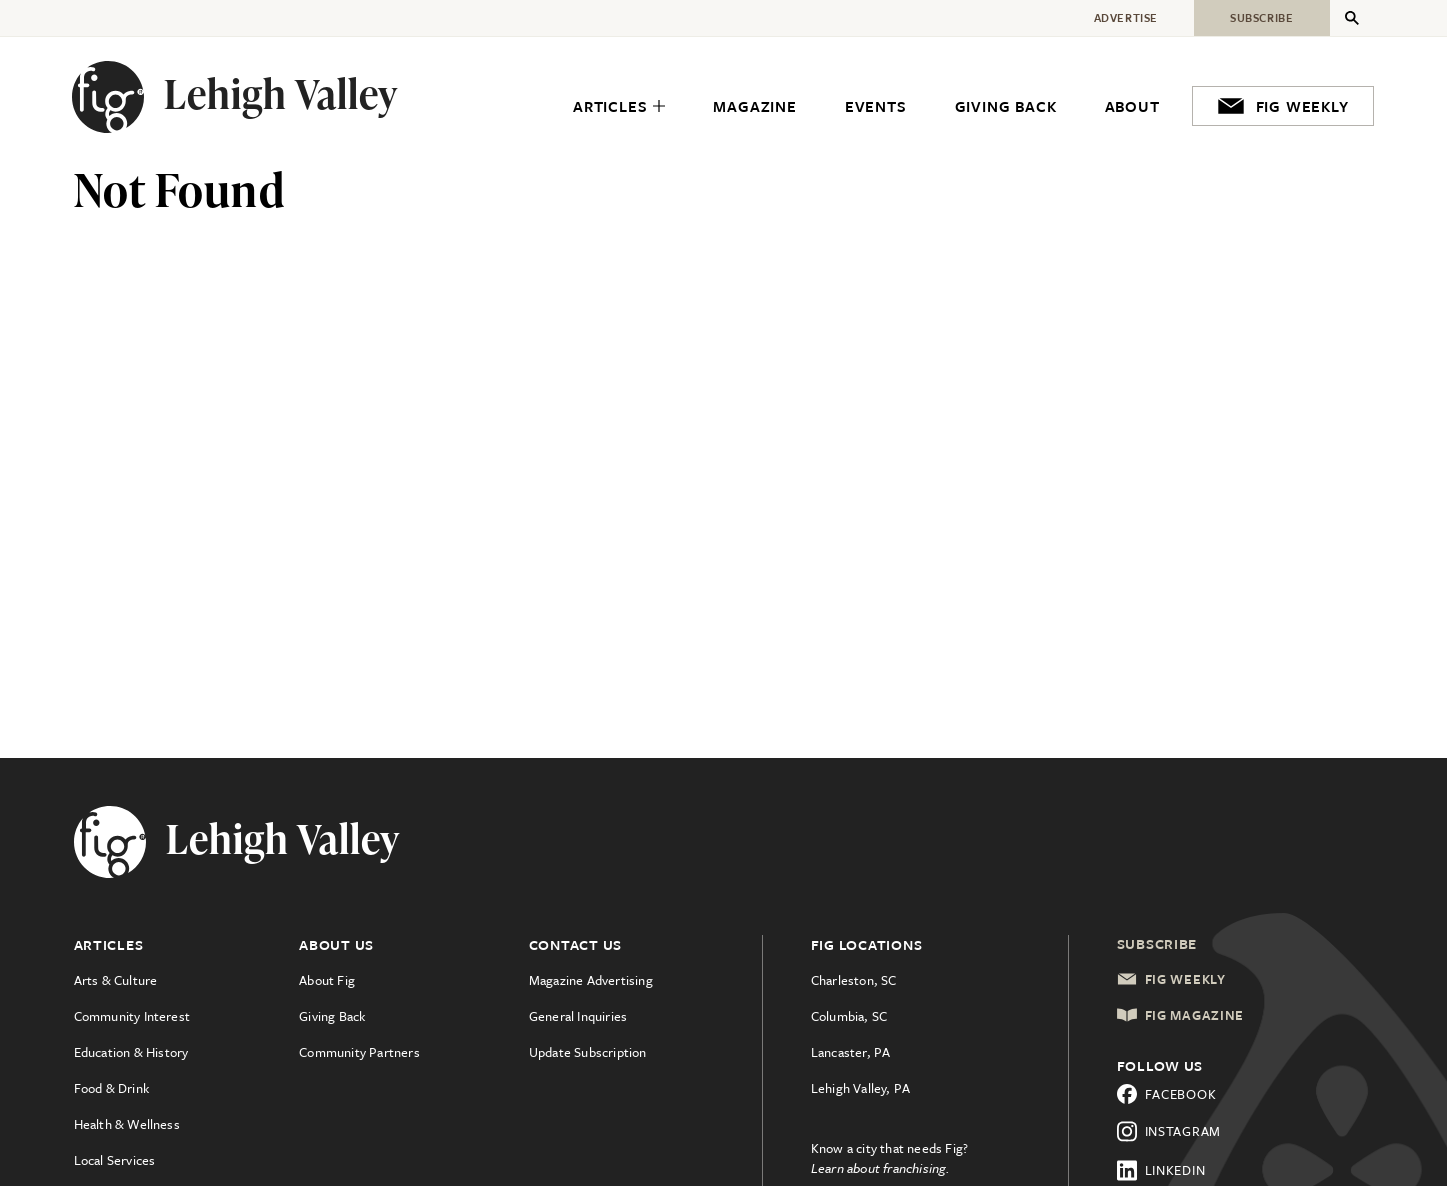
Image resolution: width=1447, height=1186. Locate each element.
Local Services (115, 1160)
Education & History (131, 1052)
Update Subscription (588, 1052)
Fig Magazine (1180, 1015)
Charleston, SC (854, 980)
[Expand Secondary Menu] (1352, 18)
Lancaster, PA (851, 1052)
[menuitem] (619, 106)
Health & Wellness (127, 1124)
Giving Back (332, 1016)
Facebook (1167, 1094)
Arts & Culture (116, 980)
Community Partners (359, 1052)
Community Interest (132, 1016)
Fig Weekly (1171, 979)
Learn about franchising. (881, 1168)
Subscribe (1157, 943)
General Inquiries (578, 1016)
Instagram (1169, 1131)
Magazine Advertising (591, 980)
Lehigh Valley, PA (860, 1088)
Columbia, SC (849, 1016)
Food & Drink (111, 1088)
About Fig (327, 980)
